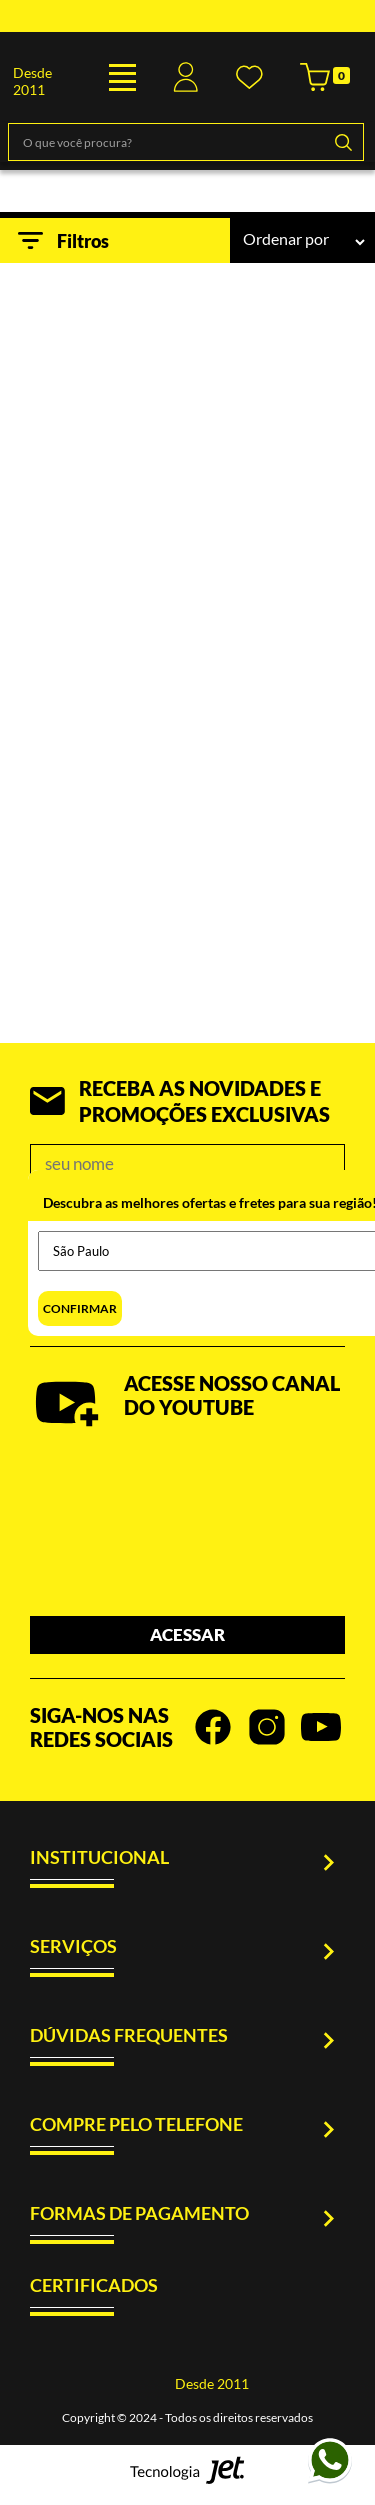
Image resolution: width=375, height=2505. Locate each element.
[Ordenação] (303, 242)
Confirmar (80, 1308)
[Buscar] (343, 142)
